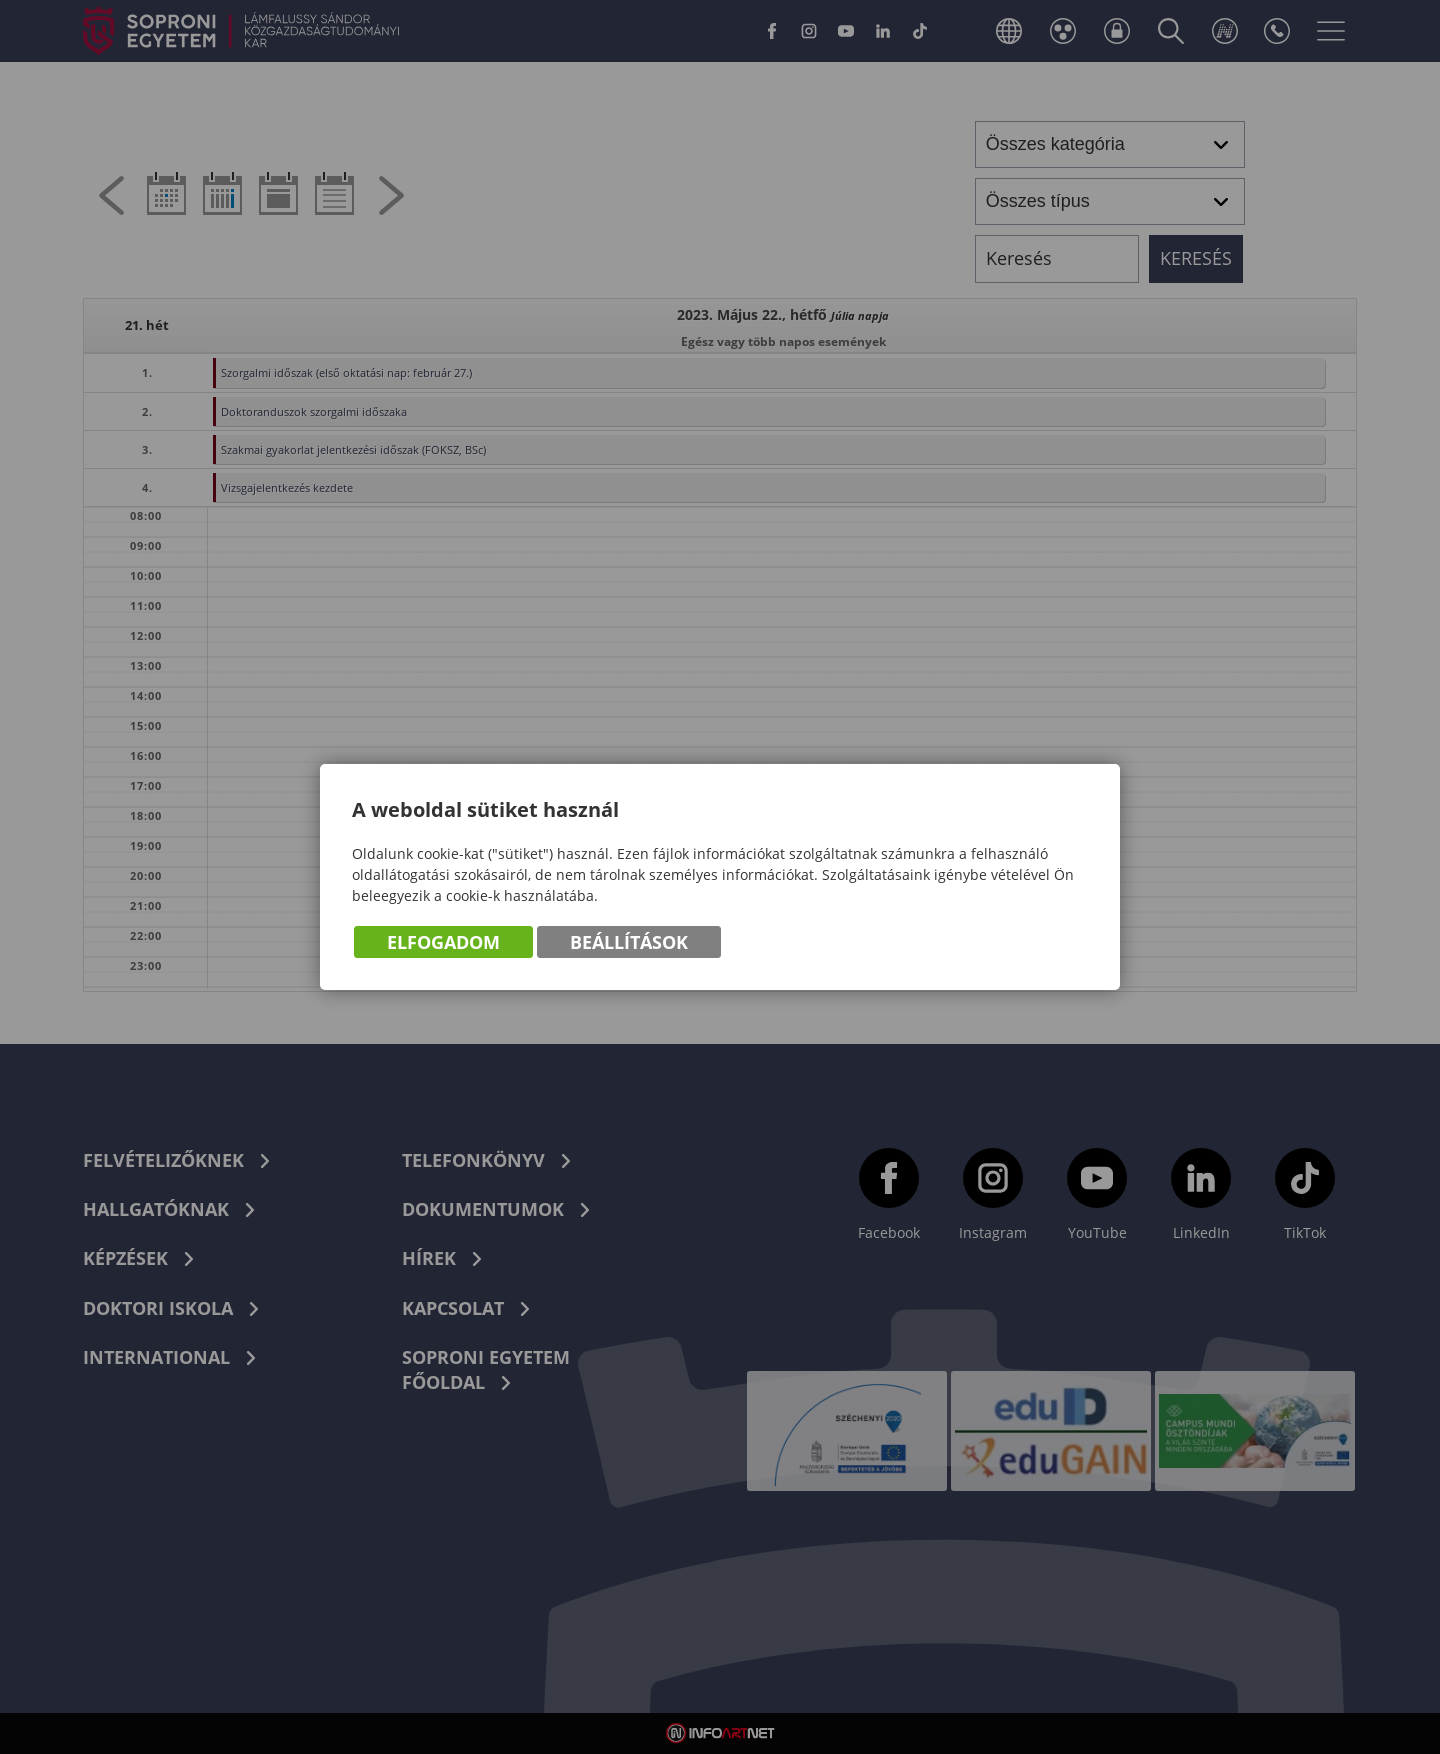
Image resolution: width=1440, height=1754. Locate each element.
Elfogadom (443, 942)
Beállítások (629, 942)
